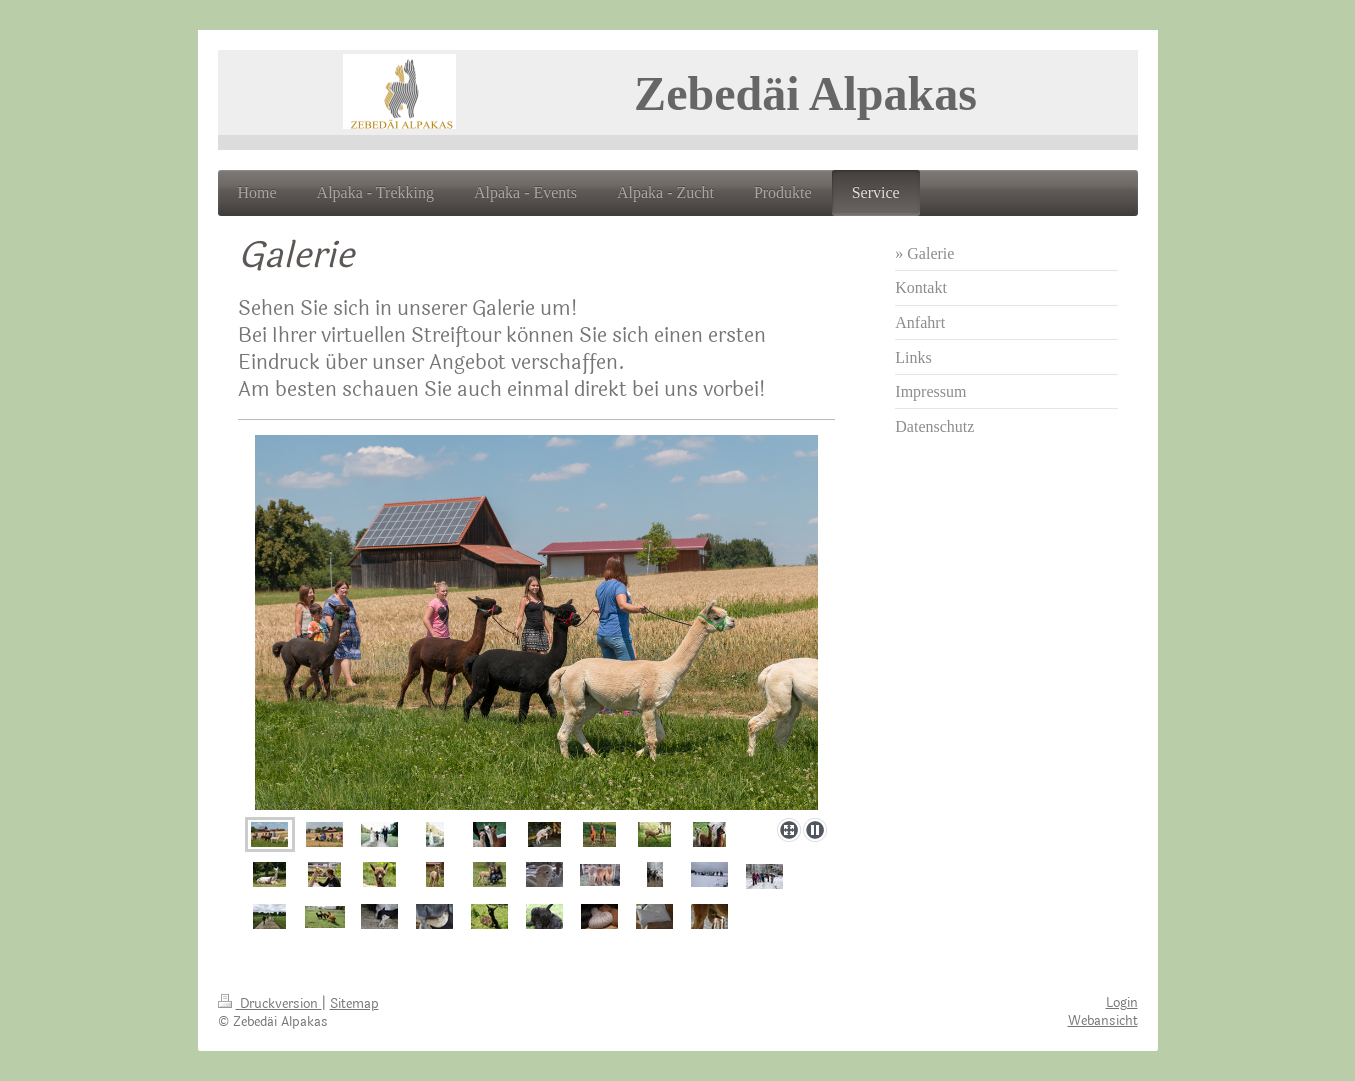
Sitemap (354, 1004)
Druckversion (270, 1004)
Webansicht (1103, 1021)
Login (1122, 1003)
